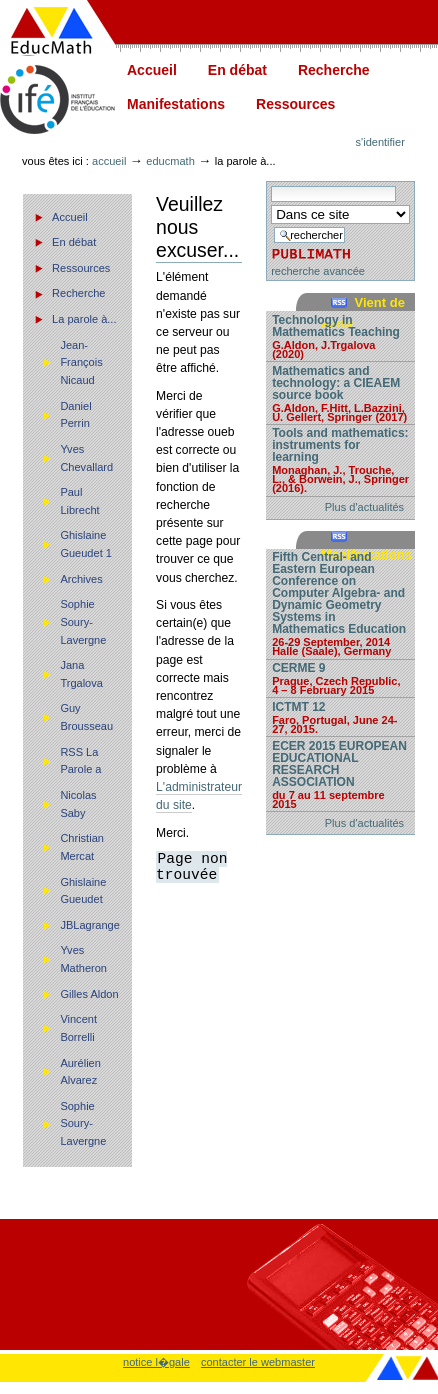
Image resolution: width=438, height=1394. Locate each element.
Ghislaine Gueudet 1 (86, 544)
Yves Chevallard (86, 458)
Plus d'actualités (364, 507)
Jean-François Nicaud (81, 362)
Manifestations (176, 104)
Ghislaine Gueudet (83, 891)
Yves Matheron (83, 959)
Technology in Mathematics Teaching (340, 336)
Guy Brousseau (86, 717)
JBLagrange (90, 925)
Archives (81, 579)
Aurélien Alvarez (80, 1072)
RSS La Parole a (80, 761)
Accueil (152, 70)
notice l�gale (156, 1362)
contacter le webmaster (258, 1362)
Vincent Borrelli (78, 1028)
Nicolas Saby (78, 804)
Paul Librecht (79, 501)
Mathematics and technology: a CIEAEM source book (340, 393)
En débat (237, 70)
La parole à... (84, 319)
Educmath (170, 161)
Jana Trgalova (81, 674)
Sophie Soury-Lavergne (83, 621)
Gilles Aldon (89, 994)
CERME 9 (340, 678)
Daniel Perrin (75, 415)
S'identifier (380, 142)
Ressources (295, 104)
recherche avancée (318, 271)
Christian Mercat (82, 847)
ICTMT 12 (340, 717)
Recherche (334, 70)
